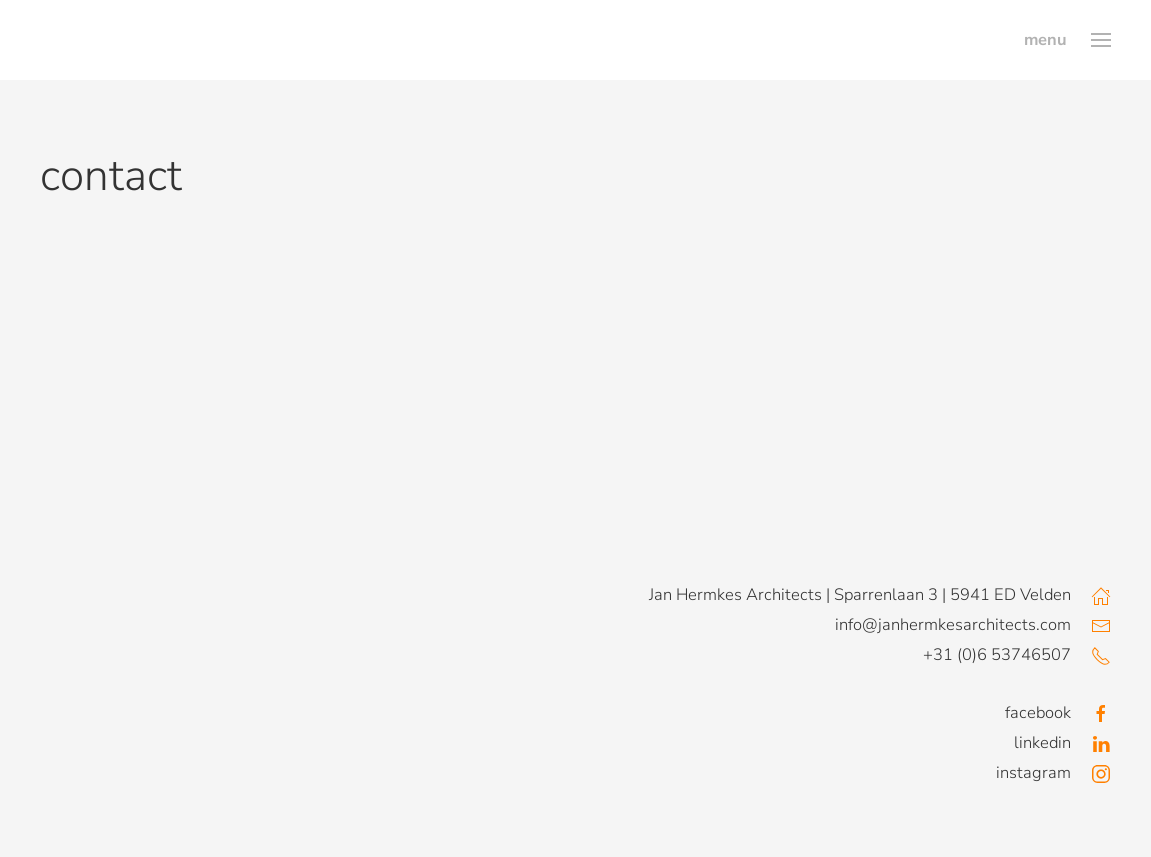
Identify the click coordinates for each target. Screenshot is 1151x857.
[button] (1067, 40)
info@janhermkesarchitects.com (953, 624)
